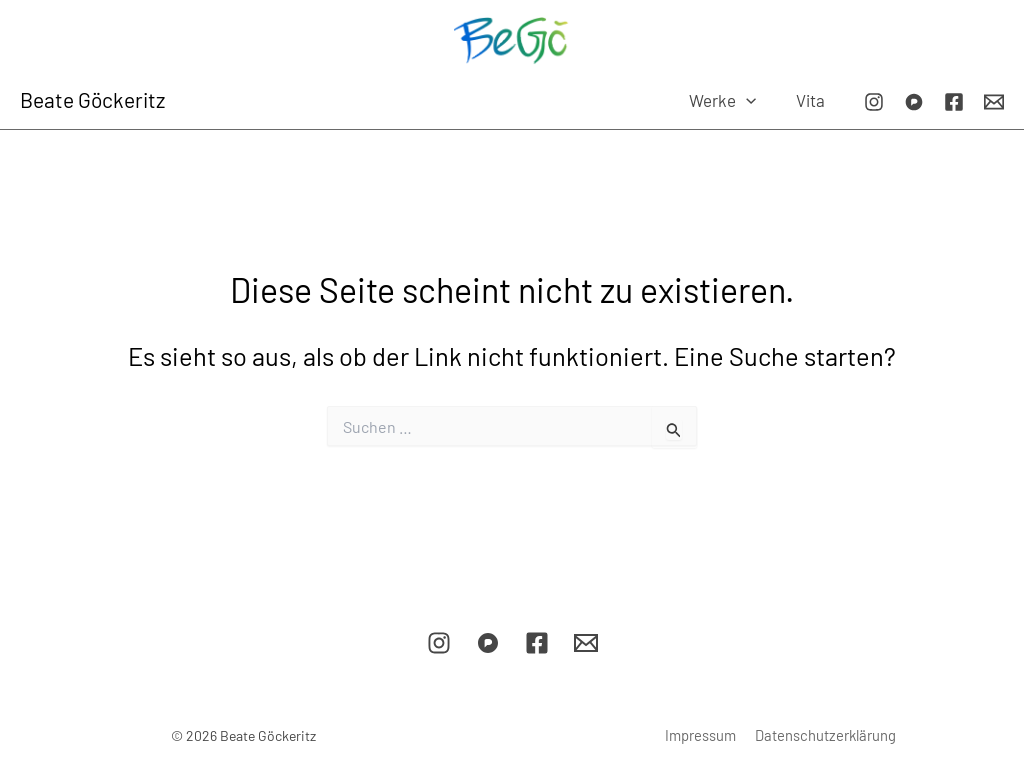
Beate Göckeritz (92, 99)
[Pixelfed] (914, 102)
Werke (730, 100)
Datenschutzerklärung (824, 735)
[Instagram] (874, 102)
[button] (754, 100)
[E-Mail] (994, 102)
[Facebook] (954, 102)
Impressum (702, 735)
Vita (812, 100)
